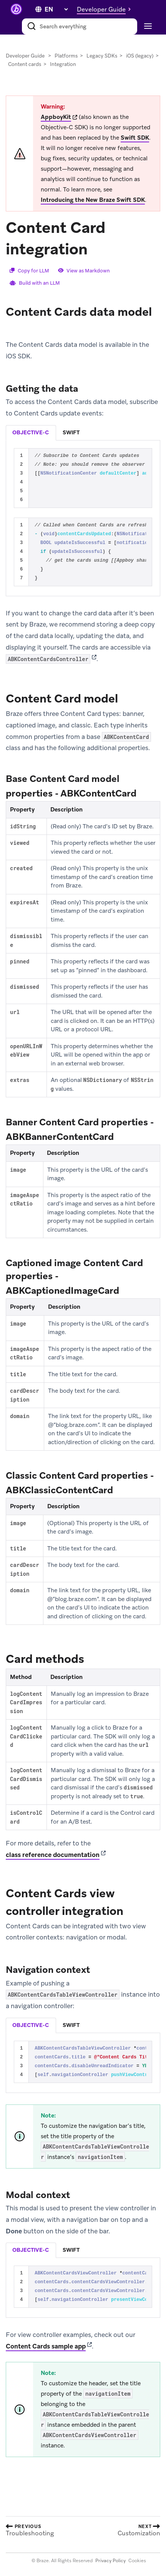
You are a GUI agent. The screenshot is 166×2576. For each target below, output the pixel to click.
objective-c (30, 432)
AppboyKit (56, 117)
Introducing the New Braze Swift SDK (93, 200)
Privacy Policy (110, 2561)
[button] (106, 9)
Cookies (137, 2561)
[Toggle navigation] (147, 26)
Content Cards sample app (46, 2346)
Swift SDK (135, 138)
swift (71, 432)
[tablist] (83, 432)
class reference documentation (53, 1854)
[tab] (31, 432)
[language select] (56, 9)
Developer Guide (25, 56)
